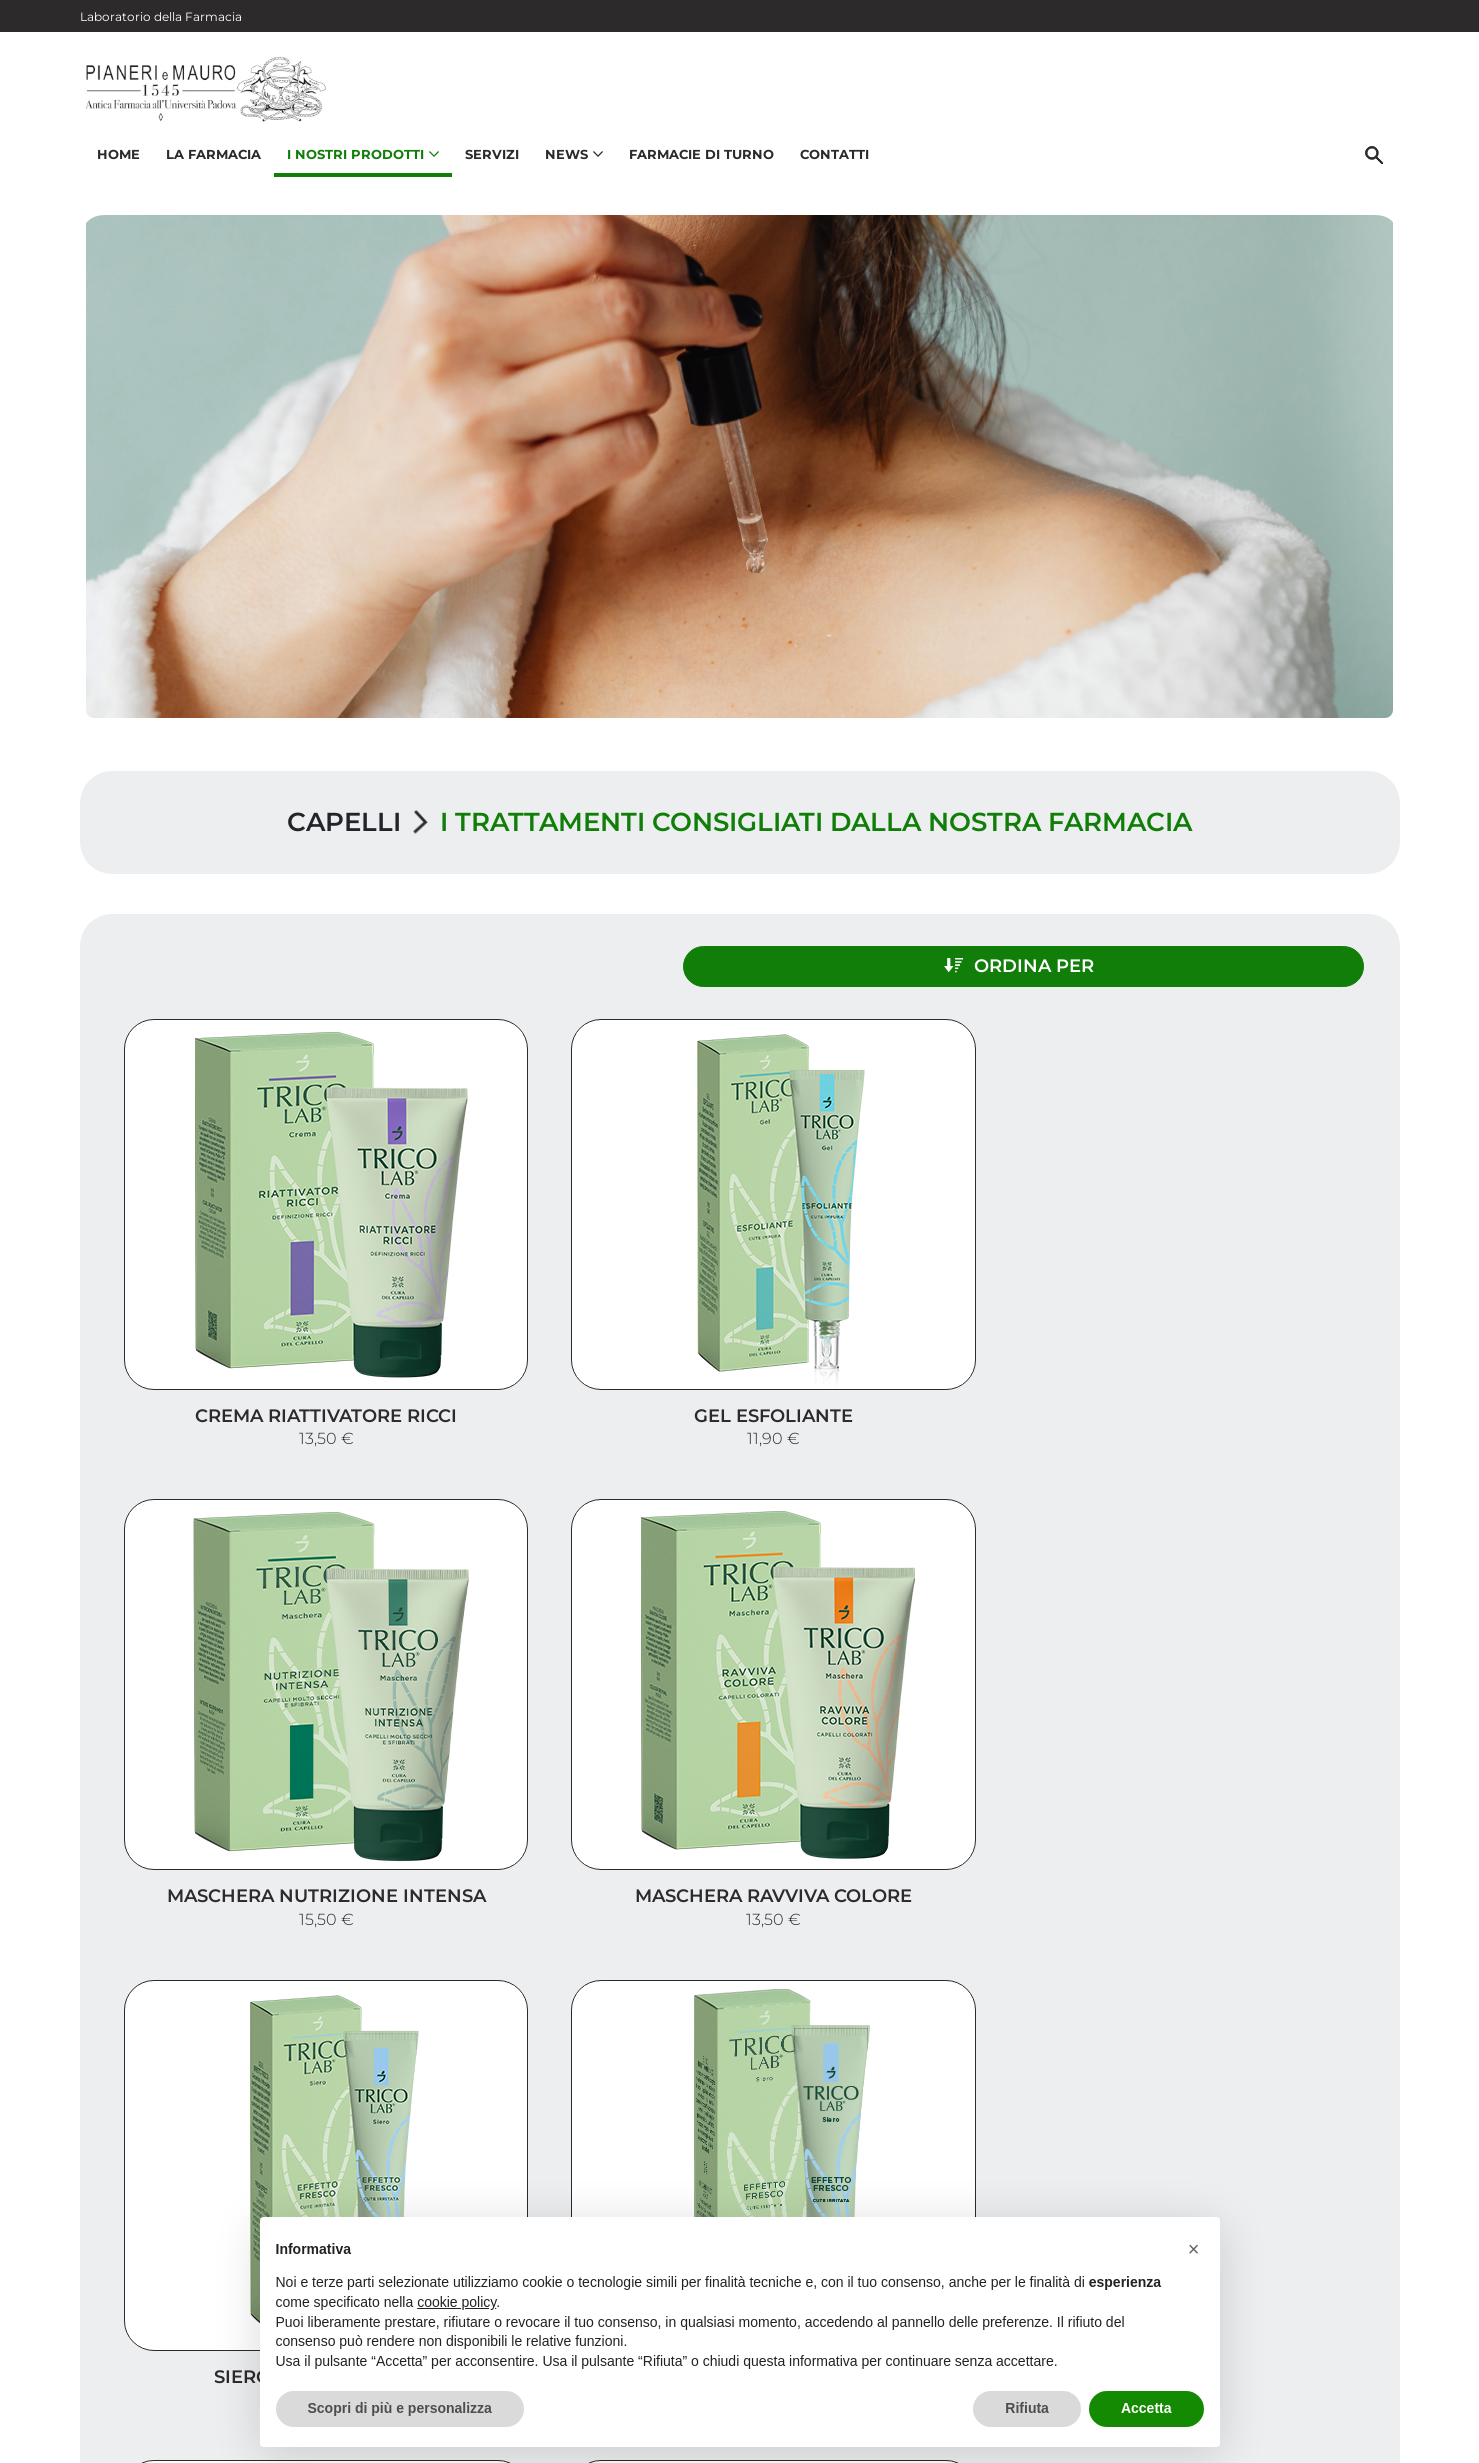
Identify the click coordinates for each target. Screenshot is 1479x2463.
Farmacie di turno (697, 166)
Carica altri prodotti (739, 1877)
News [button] (570, 166)
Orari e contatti (1311, 2211)
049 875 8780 (173, 2315)
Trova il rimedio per (1291, 2179)
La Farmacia (209, 166)
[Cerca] (1379, 167)
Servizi (488, 166)
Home (114, 166)
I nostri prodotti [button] (359, 166)
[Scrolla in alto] (1433, 2382)
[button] (1194, 2249)
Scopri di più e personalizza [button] (400, 2408)
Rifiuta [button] (1027, 2408)
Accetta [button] (1146, 2408)
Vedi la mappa (620, 2200)
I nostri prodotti (1306, 2147)
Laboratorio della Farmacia (161, 16)
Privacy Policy (1237, 2437)
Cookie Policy (1343, 2437)
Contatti (830, 166)
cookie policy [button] (456, 2302)
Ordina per (1203, 958)
